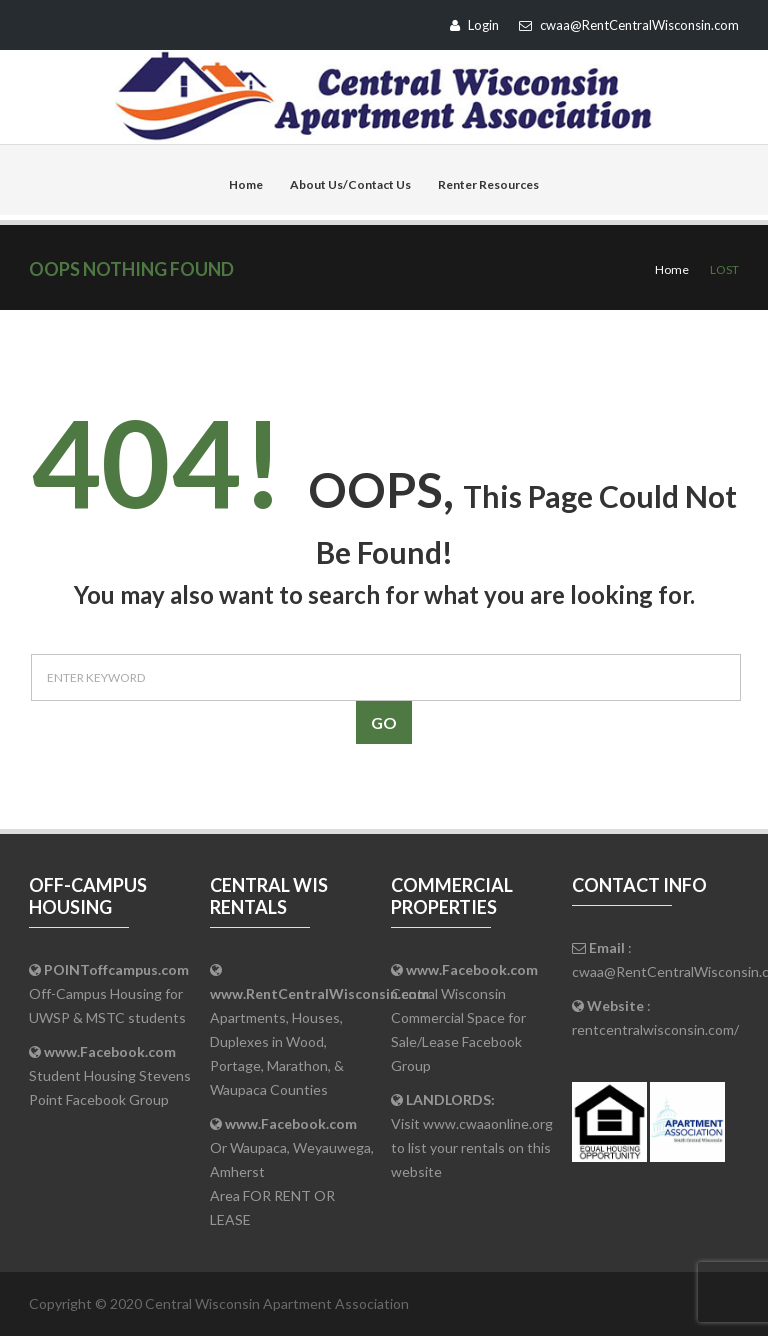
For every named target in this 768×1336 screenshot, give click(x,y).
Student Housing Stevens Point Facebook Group (110, 1075)
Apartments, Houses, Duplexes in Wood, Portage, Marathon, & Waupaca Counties (319, 1041)
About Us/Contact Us (350, 184)
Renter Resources (488, 184)
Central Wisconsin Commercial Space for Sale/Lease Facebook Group (464, 1017)
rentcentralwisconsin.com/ (655, 1029)
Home (246, 184)
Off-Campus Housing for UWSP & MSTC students (109, 993)
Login (474, 25)
